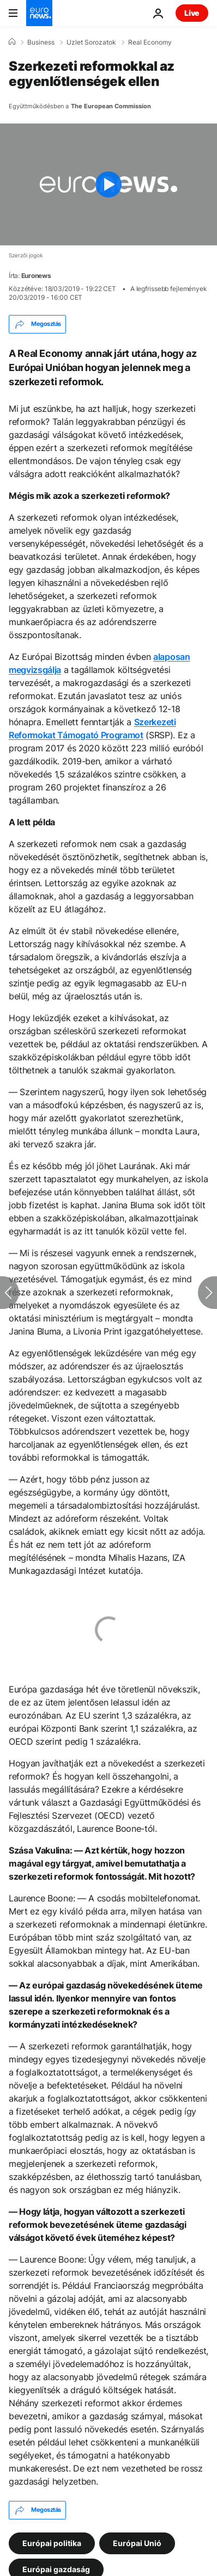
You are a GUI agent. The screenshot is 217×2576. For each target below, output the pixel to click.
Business (41, 42)
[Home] (12, 42)
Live (192, 12)
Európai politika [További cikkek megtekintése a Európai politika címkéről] (51, 2542)
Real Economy (150, 42)
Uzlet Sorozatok (91, 42)
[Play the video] (108, 184)
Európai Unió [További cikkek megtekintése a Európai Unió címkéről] (137, 2542)
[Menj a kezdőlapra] (39, 13)
